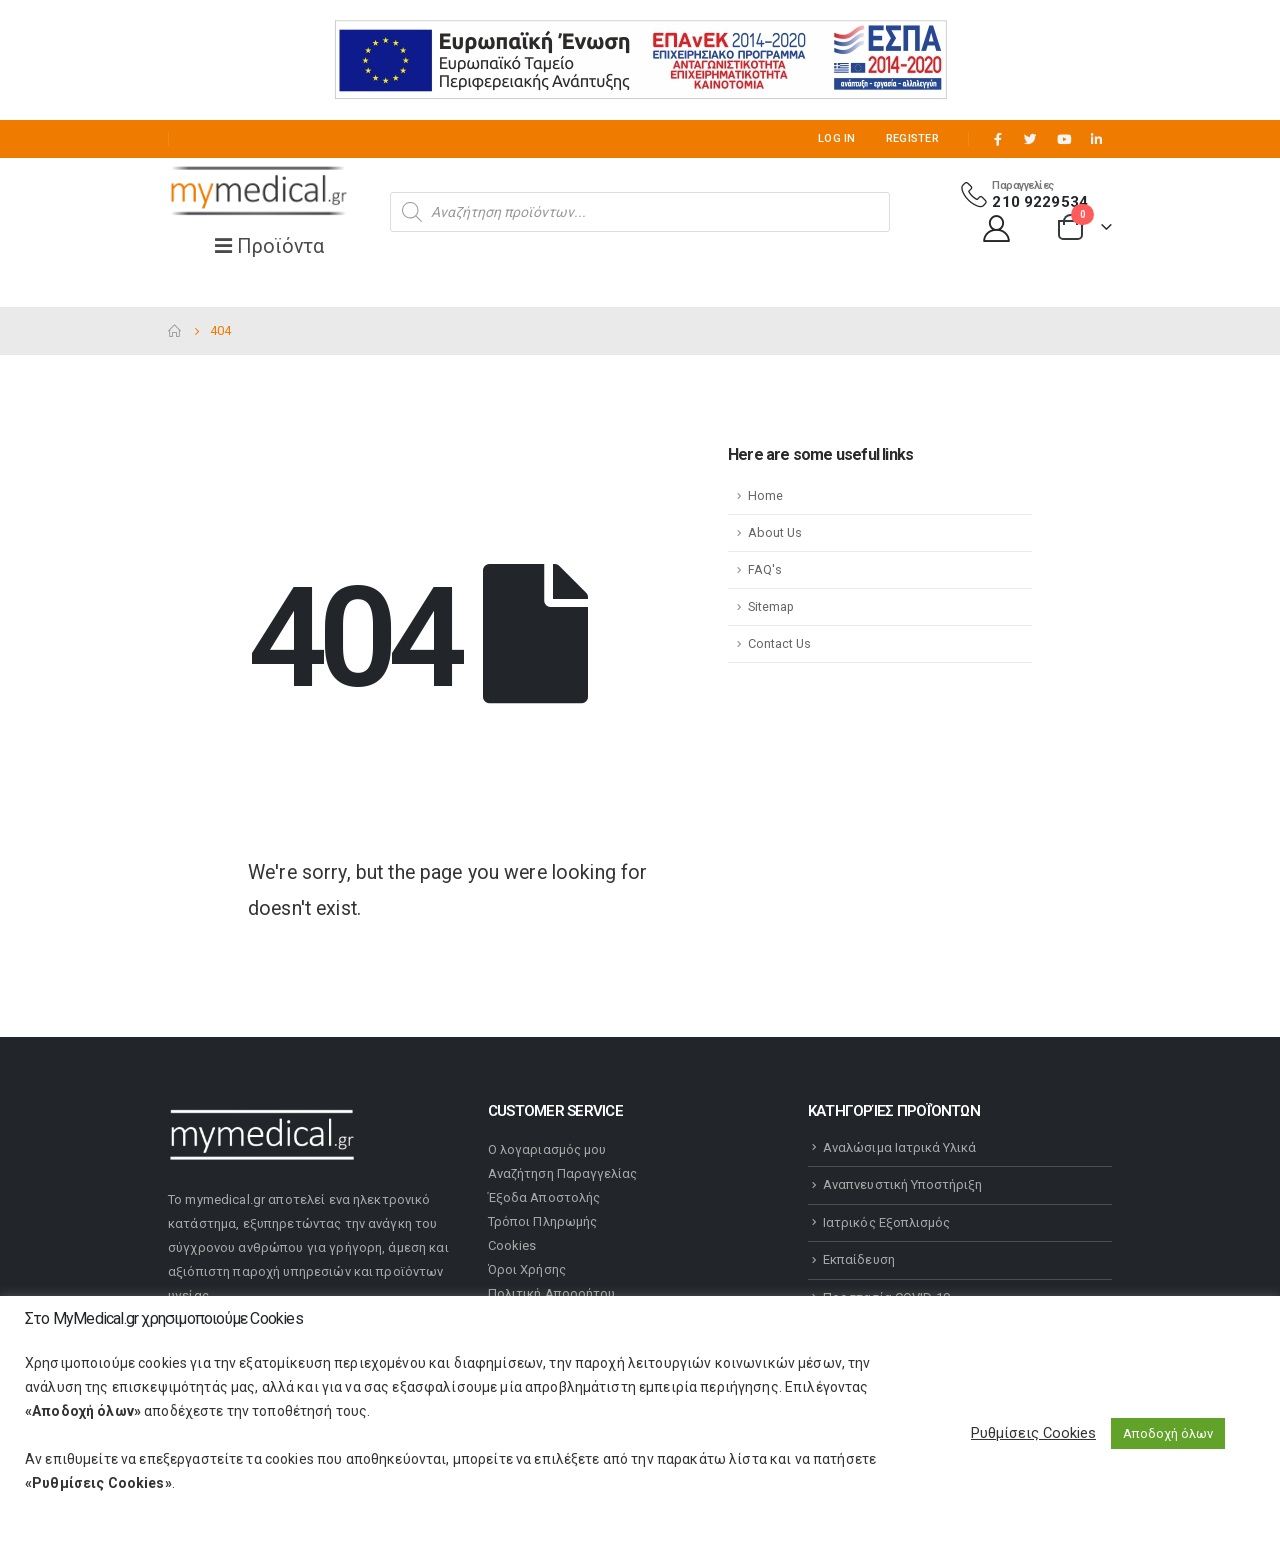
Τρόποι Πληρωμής (542, 1221)
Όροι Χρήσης (527, 1269)
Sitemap (771, 606)
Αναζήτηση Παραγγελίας (562, 1173)
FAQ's (765, 569)
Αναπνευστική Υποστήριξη (903, 1184)
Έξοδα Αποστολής (544, 1197)
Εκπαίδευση (859, 1259)
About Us (775, 532)
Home (765, 495)
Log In (837, 138)
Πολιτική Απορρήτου (551, 1293)
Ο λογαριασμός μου (547, 1149)
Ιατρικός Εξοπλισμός (886, 1222)
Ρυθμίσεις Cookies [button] (1033, 1433)
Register (912, 138)
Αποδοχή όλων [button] (1168, 1433)
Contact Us (779, 643)
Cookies (512, 1245)
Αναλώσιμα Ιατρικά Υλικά (900, 1147)
